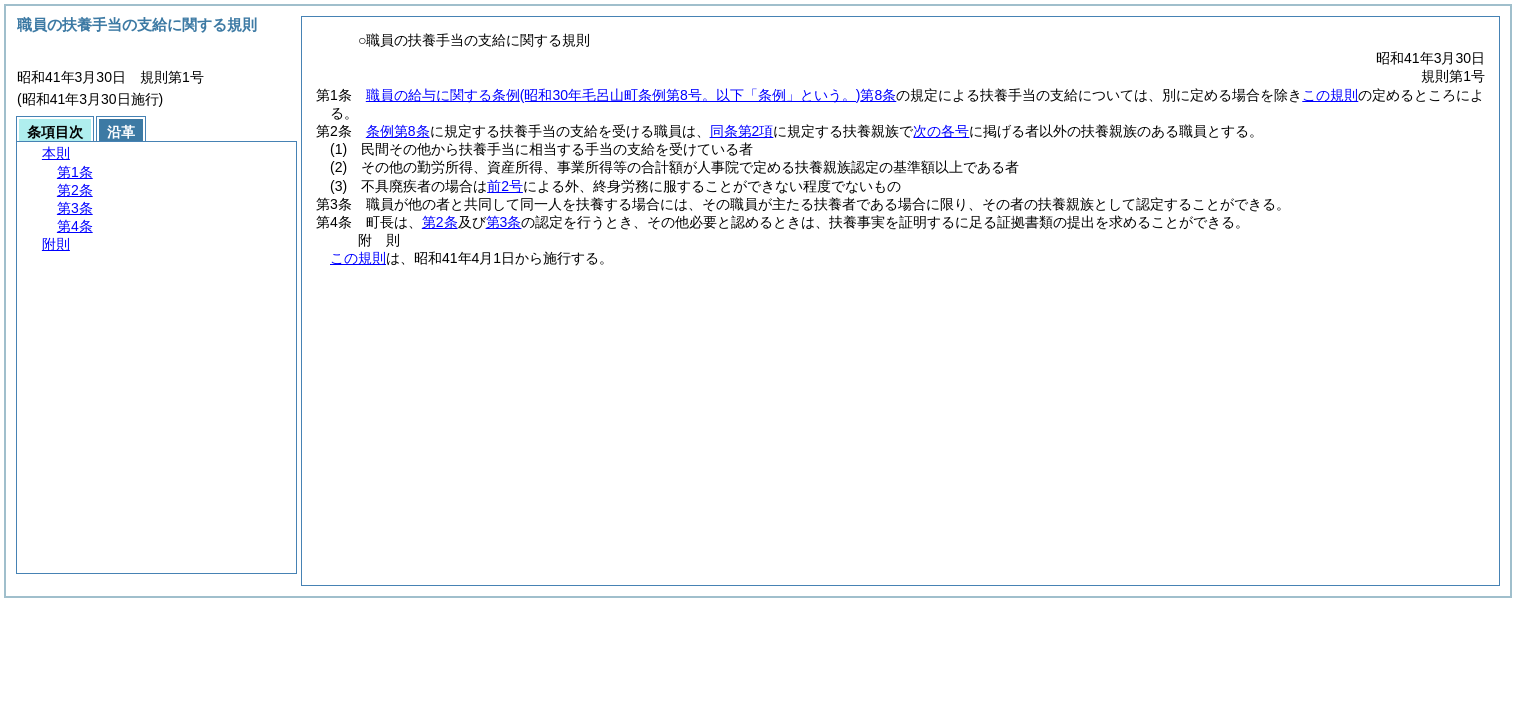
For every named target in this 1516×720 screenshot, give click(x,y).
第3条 (504, 222)
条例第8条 (398, 131)
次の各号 (941, 131)
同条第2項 (742, 131)
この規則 (1330, 95)
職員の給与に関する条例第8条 (631, 95)
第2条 (440, 222)
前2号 (505, 186)
